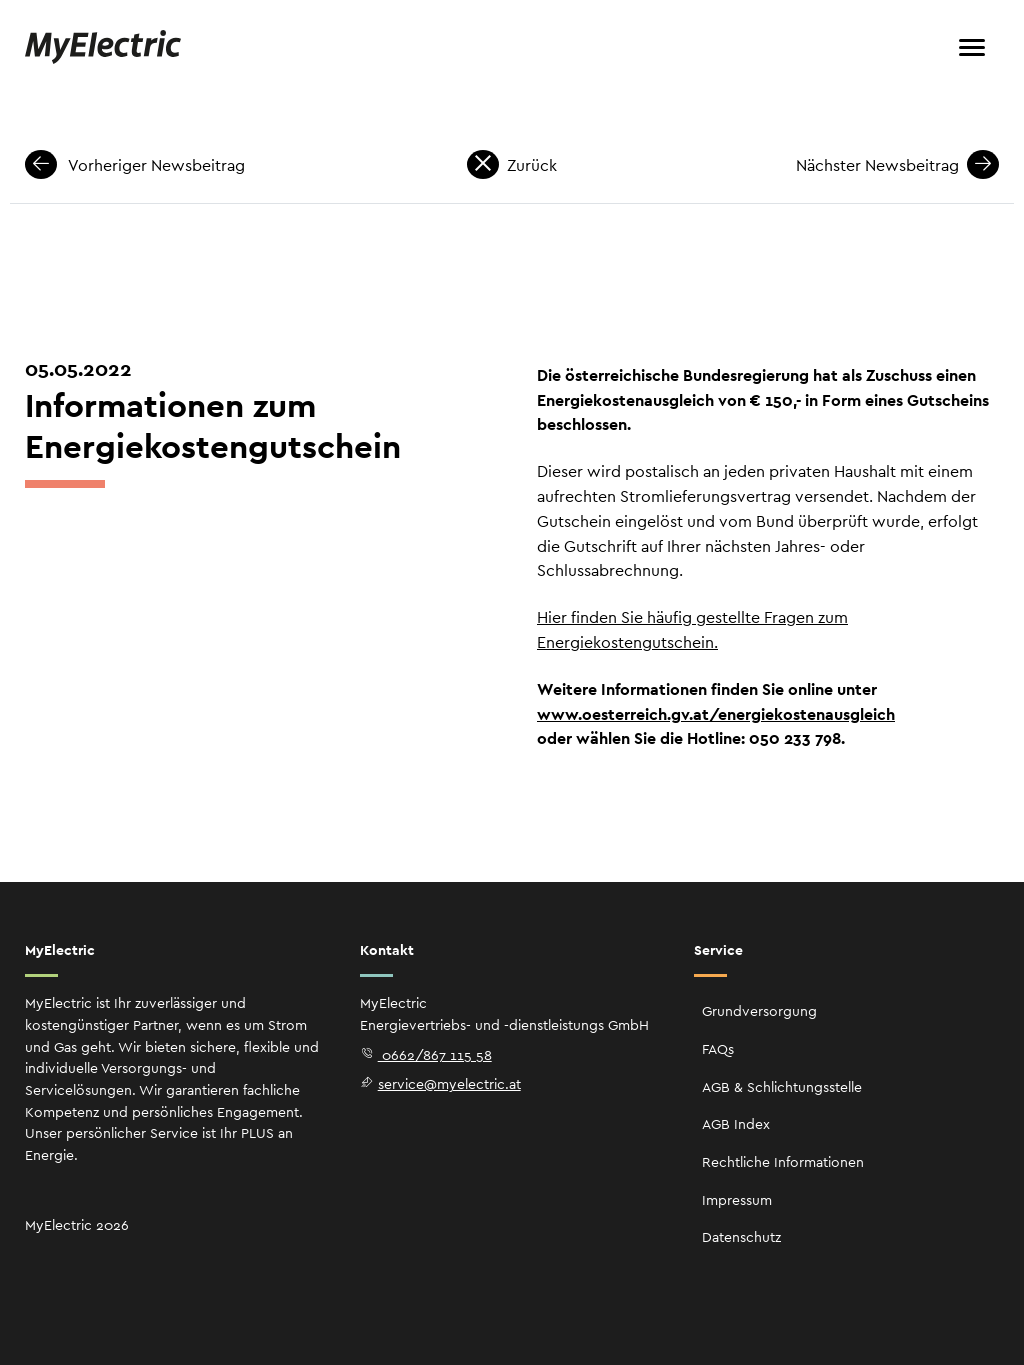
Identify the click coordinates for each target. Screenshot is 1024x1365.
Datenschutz (741, 1237)
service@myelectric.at (440, 1084)
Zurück (512, 165)
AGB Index (736, 1124)
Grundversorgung (759, 1011)
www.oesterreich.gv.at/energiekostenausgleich (716, 714)
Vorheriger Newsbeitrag (135, 165)
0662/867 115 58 (426, 1055)
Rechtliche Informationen (783, 1162)
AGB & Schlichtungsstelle (782, 1087)
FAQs (718, 1049)
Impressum (737, 1200)
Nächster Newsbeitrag (897, 165)
